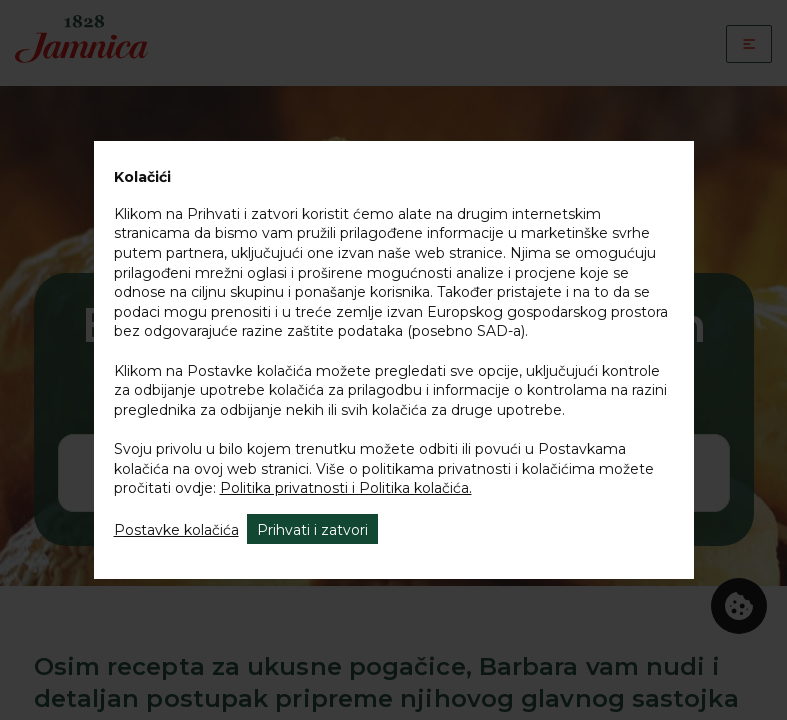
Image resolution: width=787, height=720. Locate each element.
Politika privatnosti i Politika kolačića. (346, 488)
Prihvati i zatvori (312, 530)
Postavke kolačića (176, 530)
